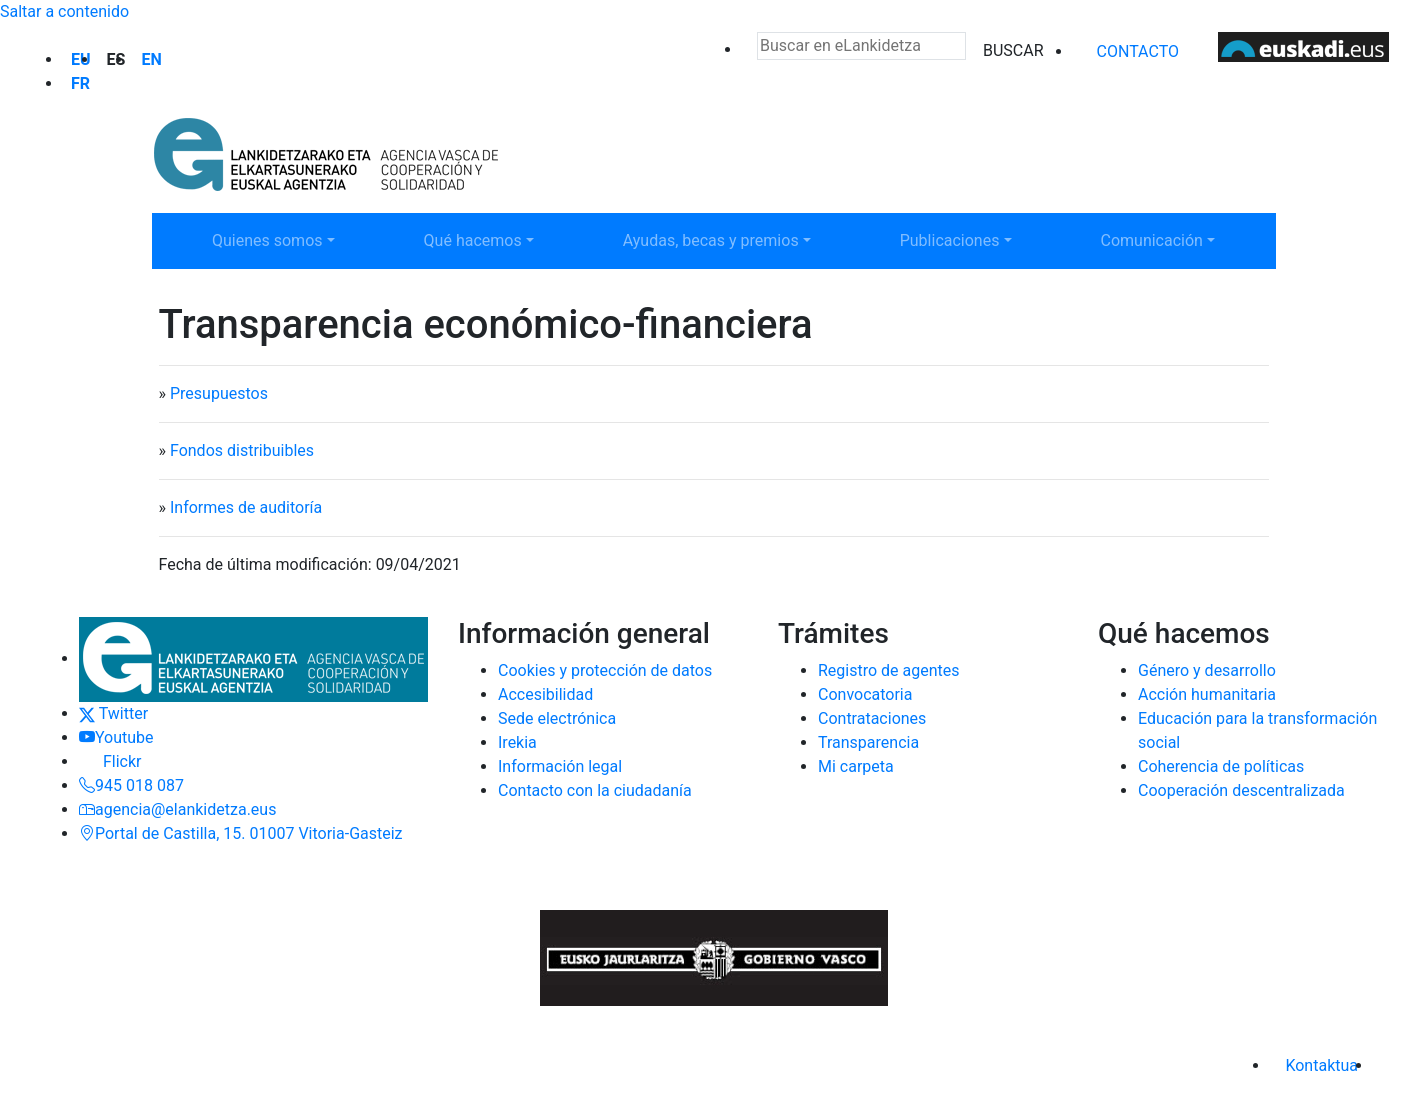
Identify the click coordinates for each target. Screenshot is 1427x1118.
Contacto (1138, 51)
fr (80, 83)
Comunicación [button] (1165, 239)
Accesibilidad (545, 694)
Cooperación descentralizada (1241, 790)
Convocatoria (865, 694)
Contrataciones (872, 718)
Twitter (113, 713)
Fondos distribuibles (242, 450)
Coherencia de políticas (1221, 766)
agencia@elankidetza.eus (177, 809)
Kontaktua (1321, 1065)
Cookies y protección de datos (605, 670)
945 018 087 (131, 785)
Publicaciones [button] (964, 239)
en (151, 59)
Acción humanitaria (1207, 694)
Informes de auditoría (246, 507)
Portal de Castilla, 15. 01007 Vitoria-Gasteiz (241, 833)
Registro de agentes (889, 670)
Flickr (110, 761)
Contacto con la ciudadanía (595, 790)
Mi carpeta (856, 766)
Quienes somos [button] (276, 239)
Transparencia (868, 742)
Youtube (116, 737)
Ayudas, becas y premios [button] (710, 239)
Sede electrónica (557, 718)
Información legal (560, 766)
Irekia (517, 742)
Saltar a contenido (64, 11)
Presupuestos (219, 393)
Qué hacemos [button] (488, 239)
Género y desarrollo (1207, 670)
